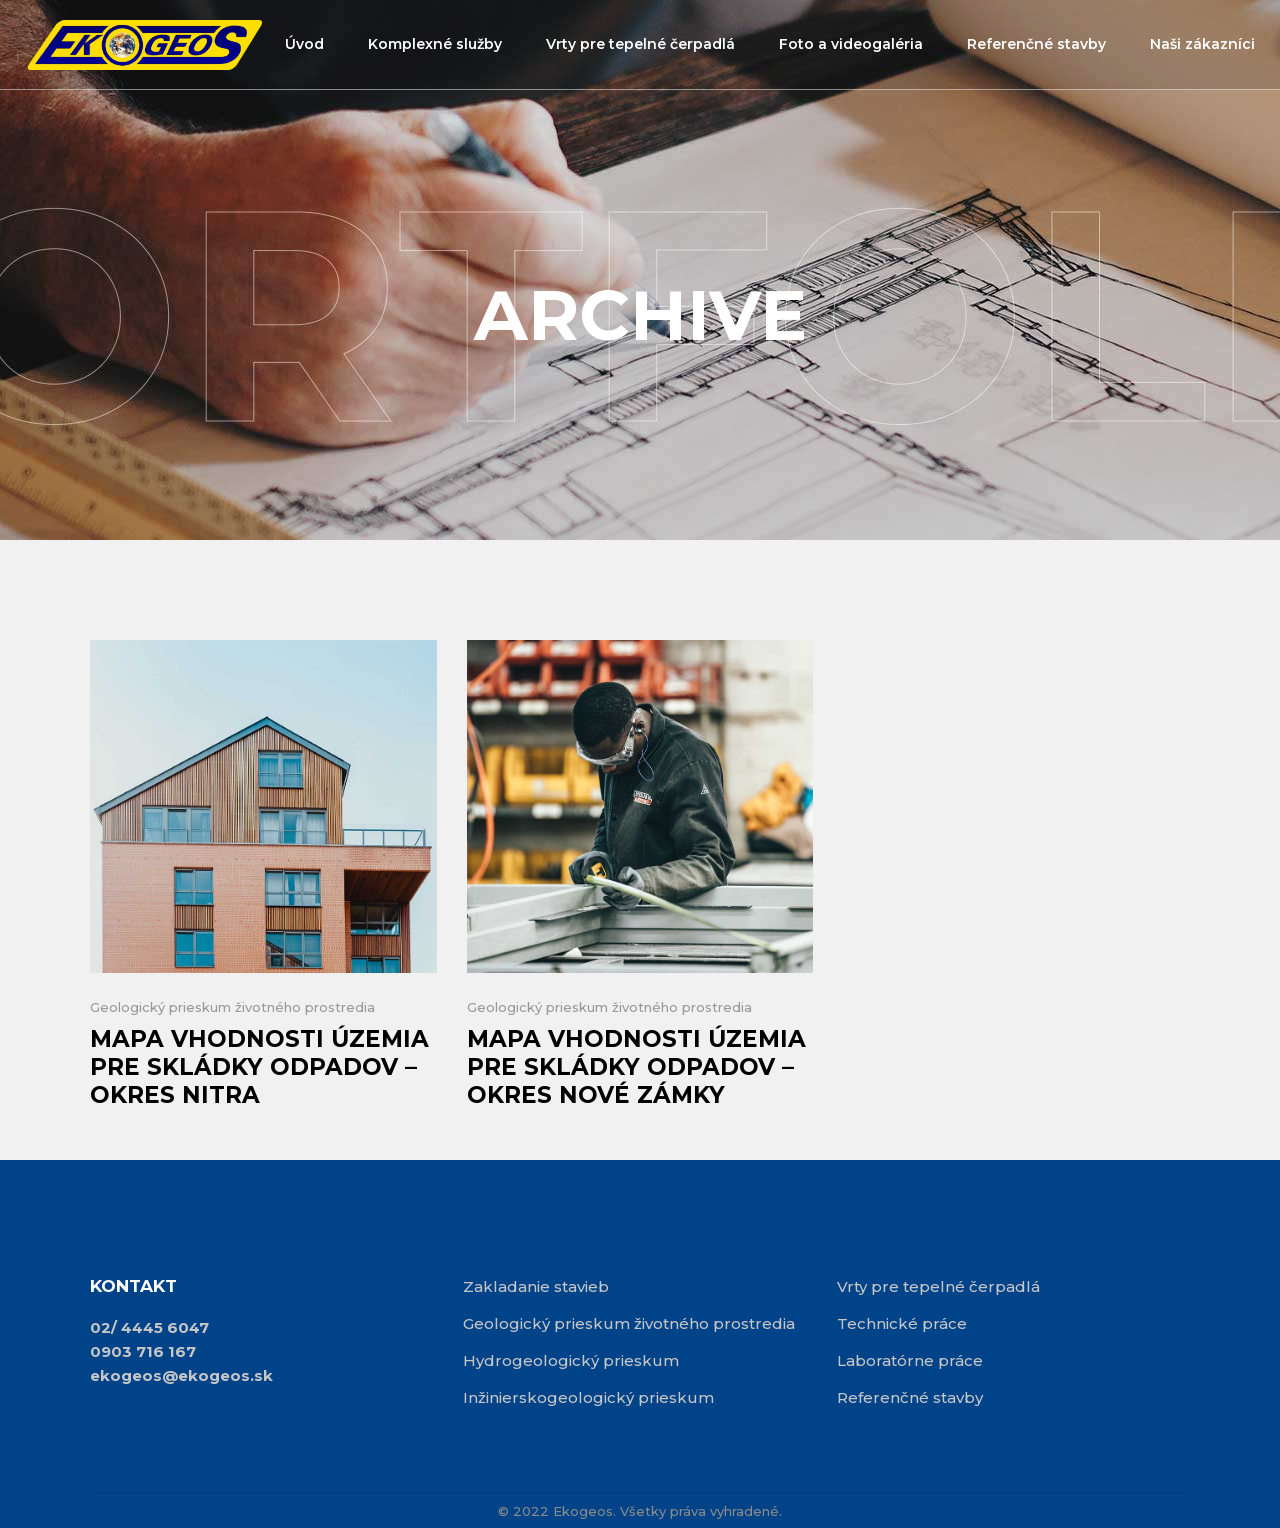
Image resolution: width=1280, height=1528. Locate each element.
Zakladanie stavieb (536, 1286)
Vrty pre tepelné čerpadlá (938, 1286)
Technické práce (902, 1323)
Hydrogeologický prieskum (571, 1360)
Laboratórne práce (910, 1360)
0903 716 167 (143, 1351)
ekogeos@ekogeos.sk (181, 1375)
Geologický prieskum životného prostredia (232, 1007)
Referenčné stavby (910, 1397)
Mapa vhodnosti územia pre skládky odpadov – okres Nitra (259, 1067)
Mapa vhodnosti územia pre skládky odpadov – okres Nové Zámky (636, 1067)
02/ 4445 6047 (149, 1327)
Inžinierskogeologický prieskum (588, 1397)
